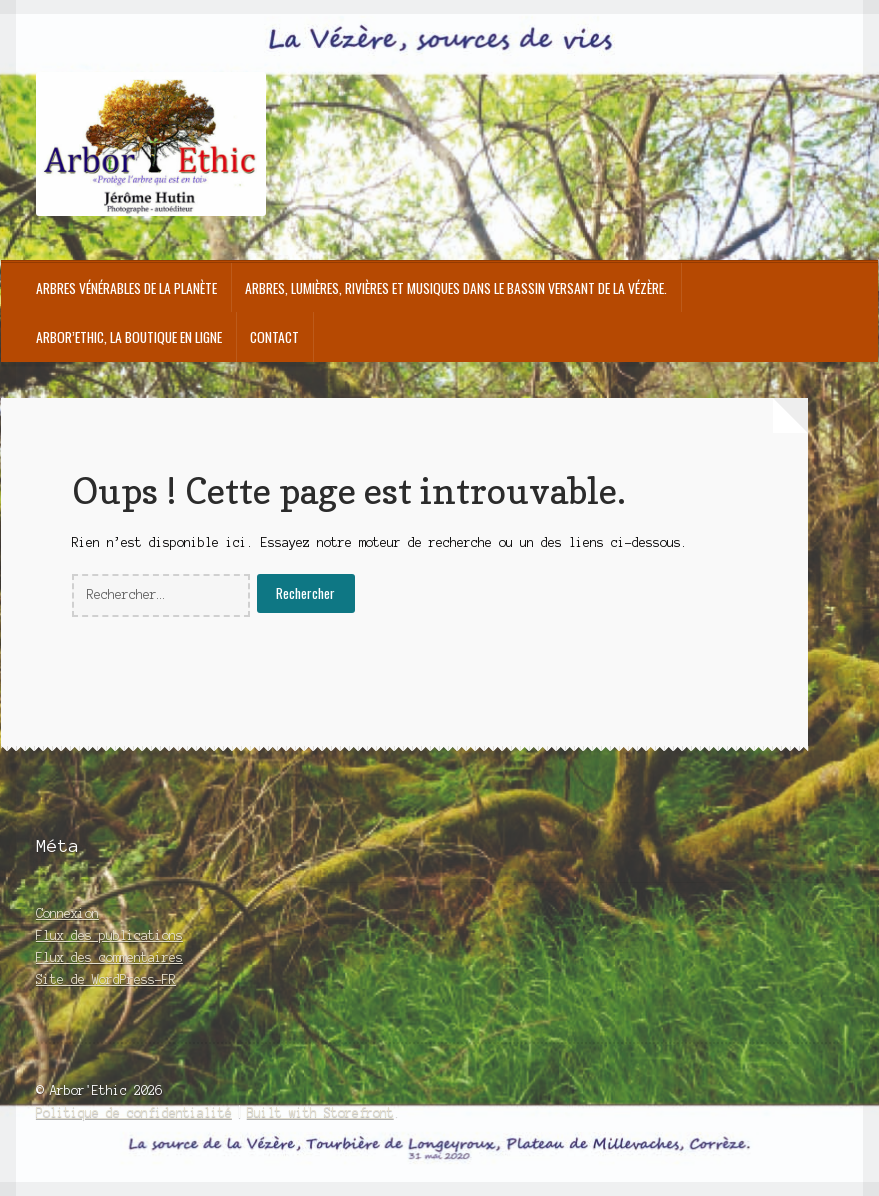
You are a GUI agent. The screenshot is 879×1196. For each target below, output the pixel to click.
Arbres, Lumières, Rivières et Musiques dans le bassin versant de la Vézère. (456, 288)
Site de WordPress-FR (106, 979)
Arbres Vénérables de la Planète (126, 288)
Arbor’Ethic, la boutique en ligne (129, 337)
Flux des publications (109, 935)
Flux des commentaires (109, 957)
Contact (274, 337)
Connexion (67, 913)
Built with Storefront (320, 1112)
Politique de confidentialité (134, 1112)
